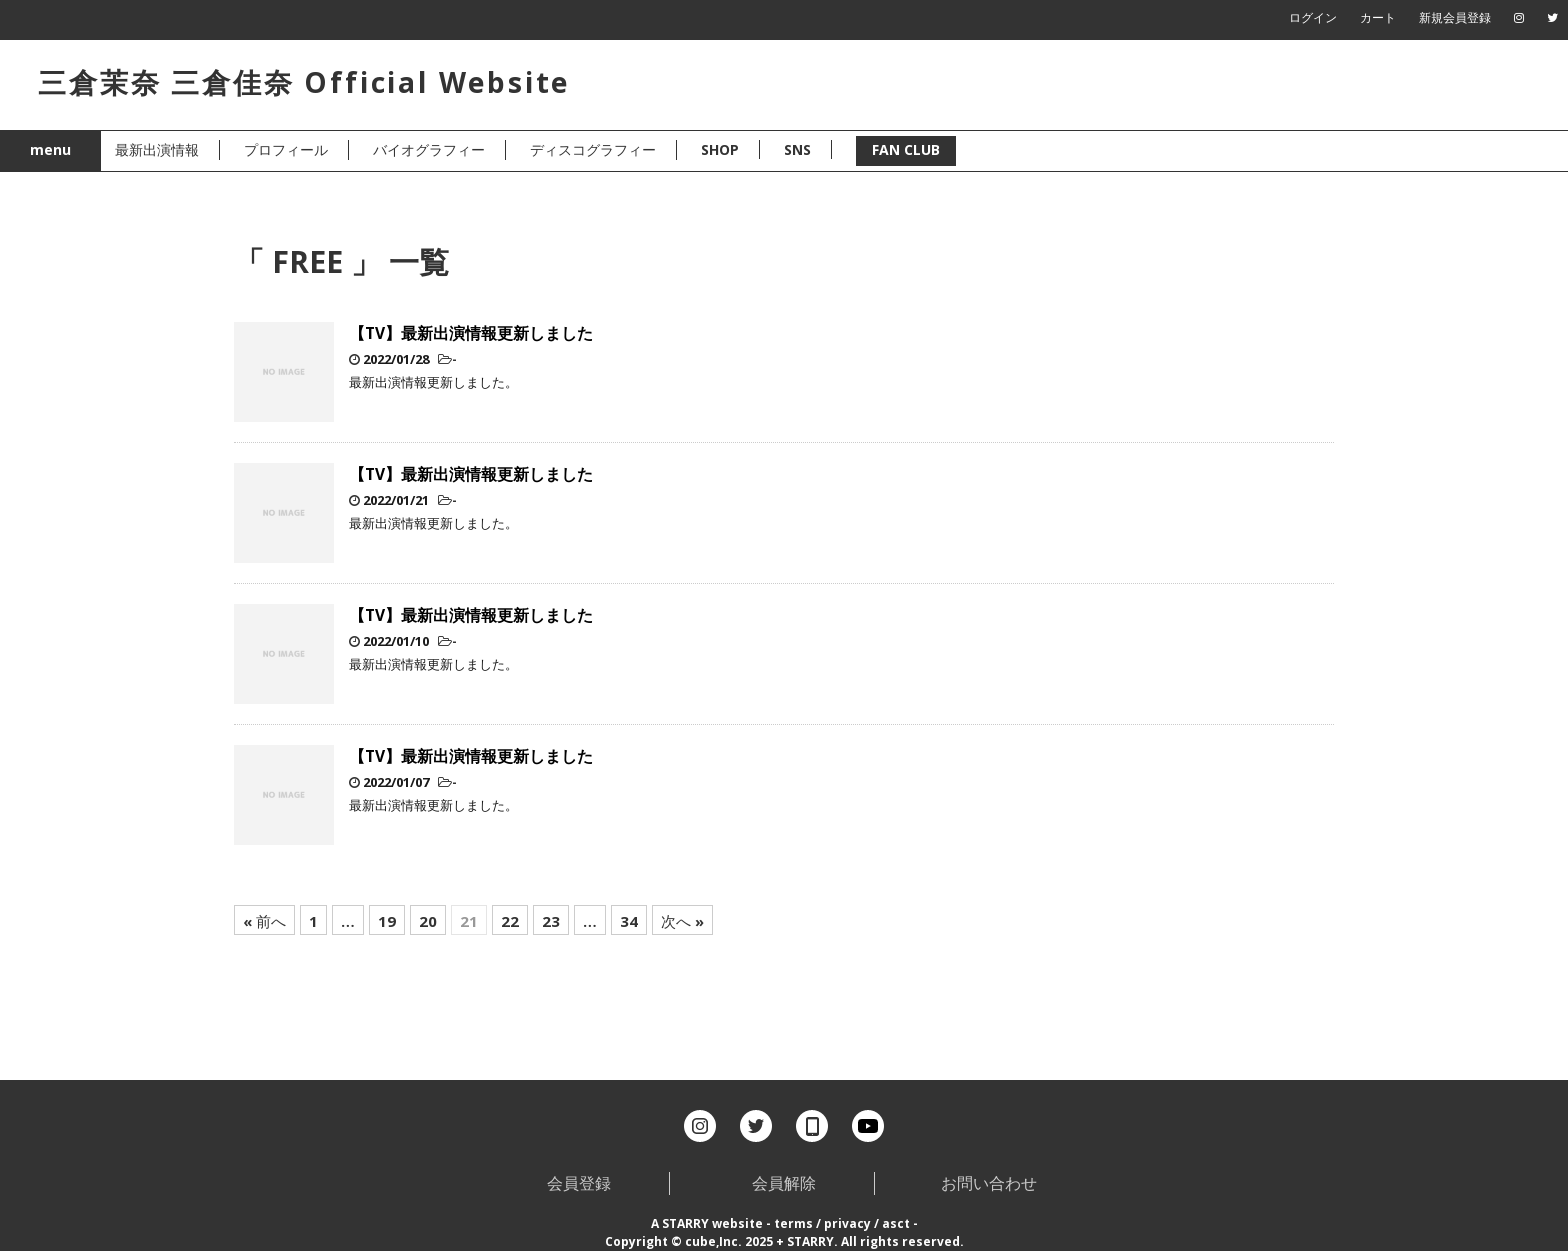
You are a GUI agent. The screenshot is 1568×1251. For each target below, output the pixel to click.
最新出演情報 (157, 149)
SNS (797, 149)
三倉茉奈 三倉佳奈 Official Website (304, 82)
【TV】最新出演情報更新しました (471, 333)
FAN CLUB (906, 149)
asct (896, 1223)
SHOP (720, 149)
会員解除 (784, 1183)
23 (551, 921)
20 (428, 921)
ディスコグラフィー (593, 149)
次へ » (682, 921)
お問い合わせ (989, 1183)
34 (629, 921)
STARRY (685, 1223)
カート (1378, 17)
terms (793, 1223)
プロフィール (286, 149)
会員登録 (579, 1183)
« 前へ (264, 921)
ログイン (1313, 17)
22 (510, 921)
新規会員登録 (1455, 17)
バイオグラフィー (429, 149)
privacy (847, 1223)
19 (387, 921)
